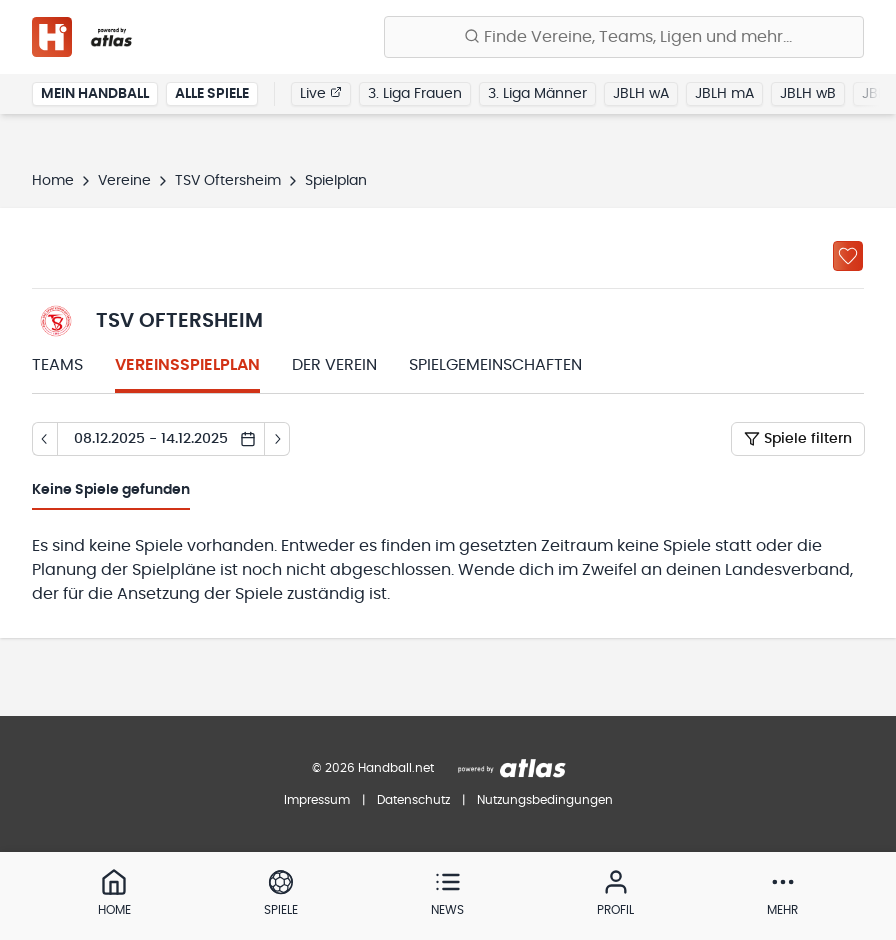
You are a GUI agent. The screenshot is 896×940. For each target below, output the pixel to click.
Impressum (317, 800)
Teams (57, 365)
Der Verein (334, 365)
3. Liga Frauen (415, 94)
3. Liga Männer (537, 94)
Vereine (124, 181)
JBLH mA (724, 94)
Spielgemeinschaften (495, 365)
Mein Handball (95, 94)
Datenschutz (413, 800)
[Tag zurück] (44, 439)
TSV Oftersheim (228, 181)
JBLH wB (808, 94)
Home (53, 181)
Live (321, 93)
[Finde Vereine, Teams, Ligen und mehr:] (624, 37)
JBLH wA (641, 94)
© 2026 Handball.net (373, 768)
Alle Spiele (212, 94)
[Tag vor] (277, 439)
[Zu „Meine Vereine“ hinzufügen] (848, 256)
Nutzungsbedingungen (545, 800)
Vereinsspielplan (187, 365)
